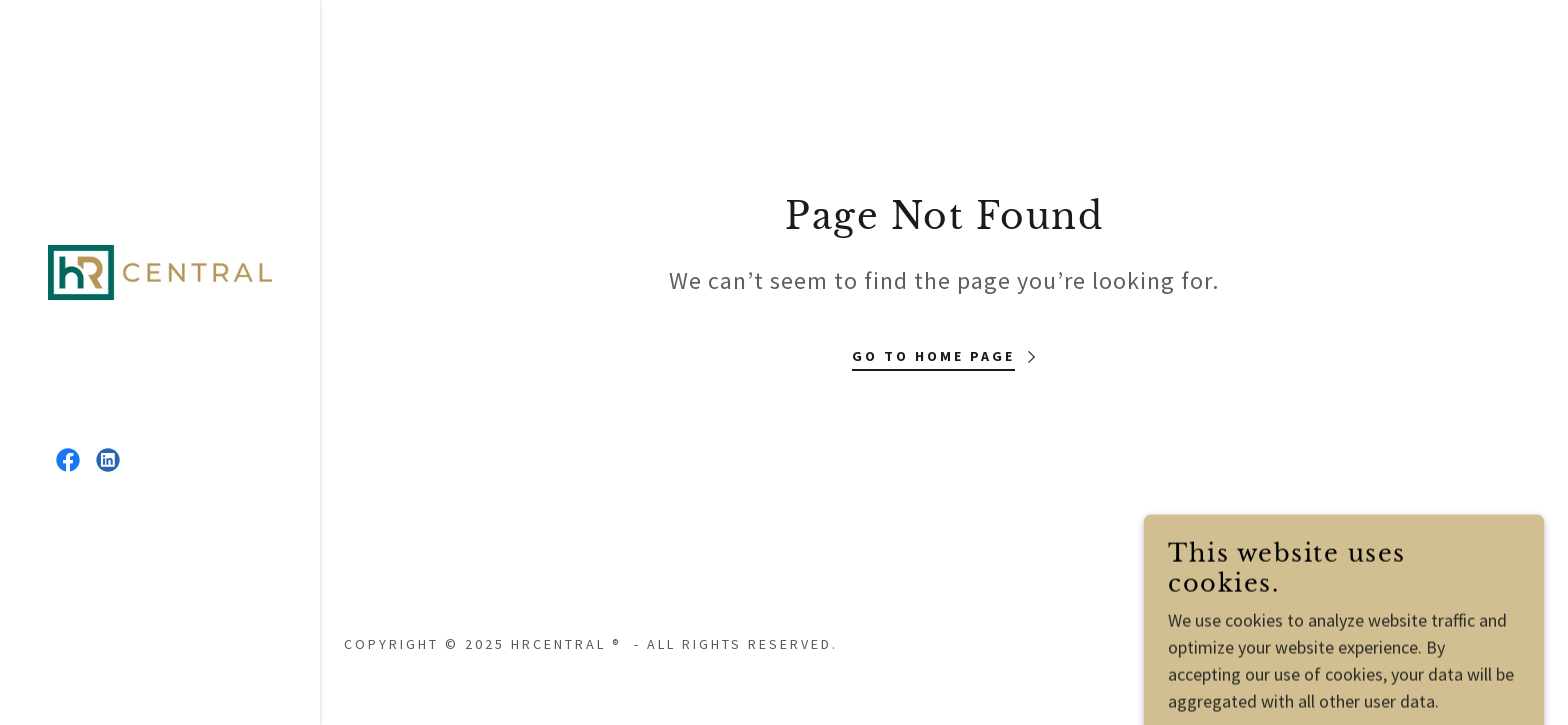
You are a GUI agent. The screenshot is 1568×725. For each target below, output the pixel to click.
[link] (160, 270)
